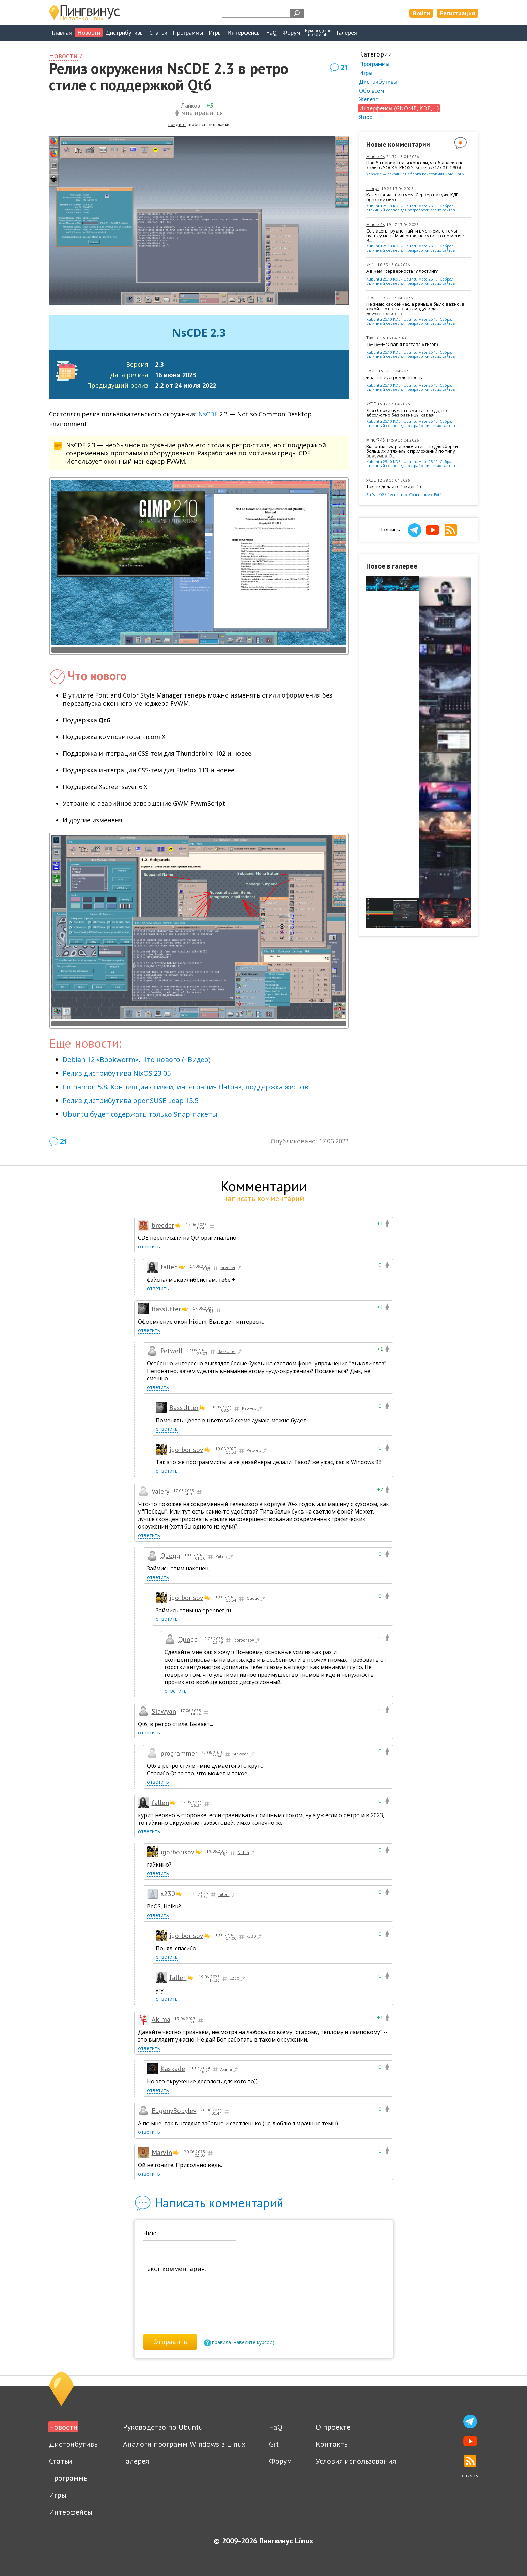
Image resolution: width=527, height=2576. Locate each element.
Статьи (158, 32)
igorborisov (186, 1449)
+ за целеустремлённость (394, 377)
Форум (291, 32)
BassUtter (166, 1309)
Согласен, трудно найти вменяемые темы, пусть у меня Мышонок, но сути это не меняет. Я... (416, 235)
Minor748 (375, 156)
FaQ (271, 32)
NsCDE (208, 414)
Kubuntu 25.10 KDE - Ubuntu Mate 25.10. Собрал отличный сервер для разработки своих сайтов (410, 207)
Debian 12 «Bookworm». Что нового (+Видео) (137, 1059)
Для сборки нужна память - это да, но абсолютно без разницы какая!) (406, 413)
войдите (177, 124)
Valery (225, 1556)
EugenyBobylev (174, 2110)
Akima (161, 2019)
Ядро (366, 117)
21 (344, 67)
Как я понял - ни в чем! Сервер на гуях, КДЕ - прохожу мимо (413, 197)
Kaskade (172, 2068)
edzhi (371, 371)
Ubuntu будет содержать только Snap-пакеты (140, 1114)
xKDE (371, 265)
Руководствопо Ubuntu (318, 32)
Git (274, 2444)
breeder (163, 1225)
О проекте (333, 2427)
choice (372, 298)
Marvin (162, 2152)
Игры (215, 32)
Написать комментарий (219, 2203)
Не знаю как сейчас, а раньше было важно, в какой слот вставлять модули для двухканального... (415, 309)
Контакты (332, 2444)
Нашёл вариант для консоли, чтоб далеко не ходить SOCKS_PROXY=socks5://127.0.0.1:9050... (415, 165)
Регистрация (457, 13)
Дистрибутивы (125, 32)
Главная (62, 32)
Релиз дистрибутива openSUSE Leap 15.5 (130, 1100)
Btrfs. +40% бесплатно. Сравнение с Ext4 (403, 494)
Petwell (171, 1350)
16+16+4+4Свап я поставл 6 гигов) (402, 344)
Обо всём (371, 90)
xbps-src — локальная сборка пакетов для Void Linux (415, 173)
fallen (169, 1267)
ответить (149, 1246)
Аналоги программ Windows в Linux (184, 2444)
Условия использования (356, 2461)
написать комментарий (263, 1198)
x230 (167, 1893)
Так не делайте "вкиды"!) (393, 487)
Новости (88, 32)
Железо (369, 99)
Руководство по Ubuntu (163, 2427)
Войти (421, 13)
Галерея (347, 32)
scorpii (372, 188)
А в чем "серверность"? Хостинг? (402, 271)
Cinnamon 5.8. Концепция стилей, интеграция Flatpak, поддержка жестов (185, 1086)
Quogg (170, 1555)
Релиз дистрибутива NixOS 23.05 (117, 1073)
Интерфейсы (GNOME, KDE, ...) (399, 108)
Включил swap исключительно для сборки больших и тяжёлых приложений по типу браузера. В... (412, 451)
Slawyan (164, 1711)
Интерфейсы (244, 32)
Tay (369, 338)
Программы (188, 32)
